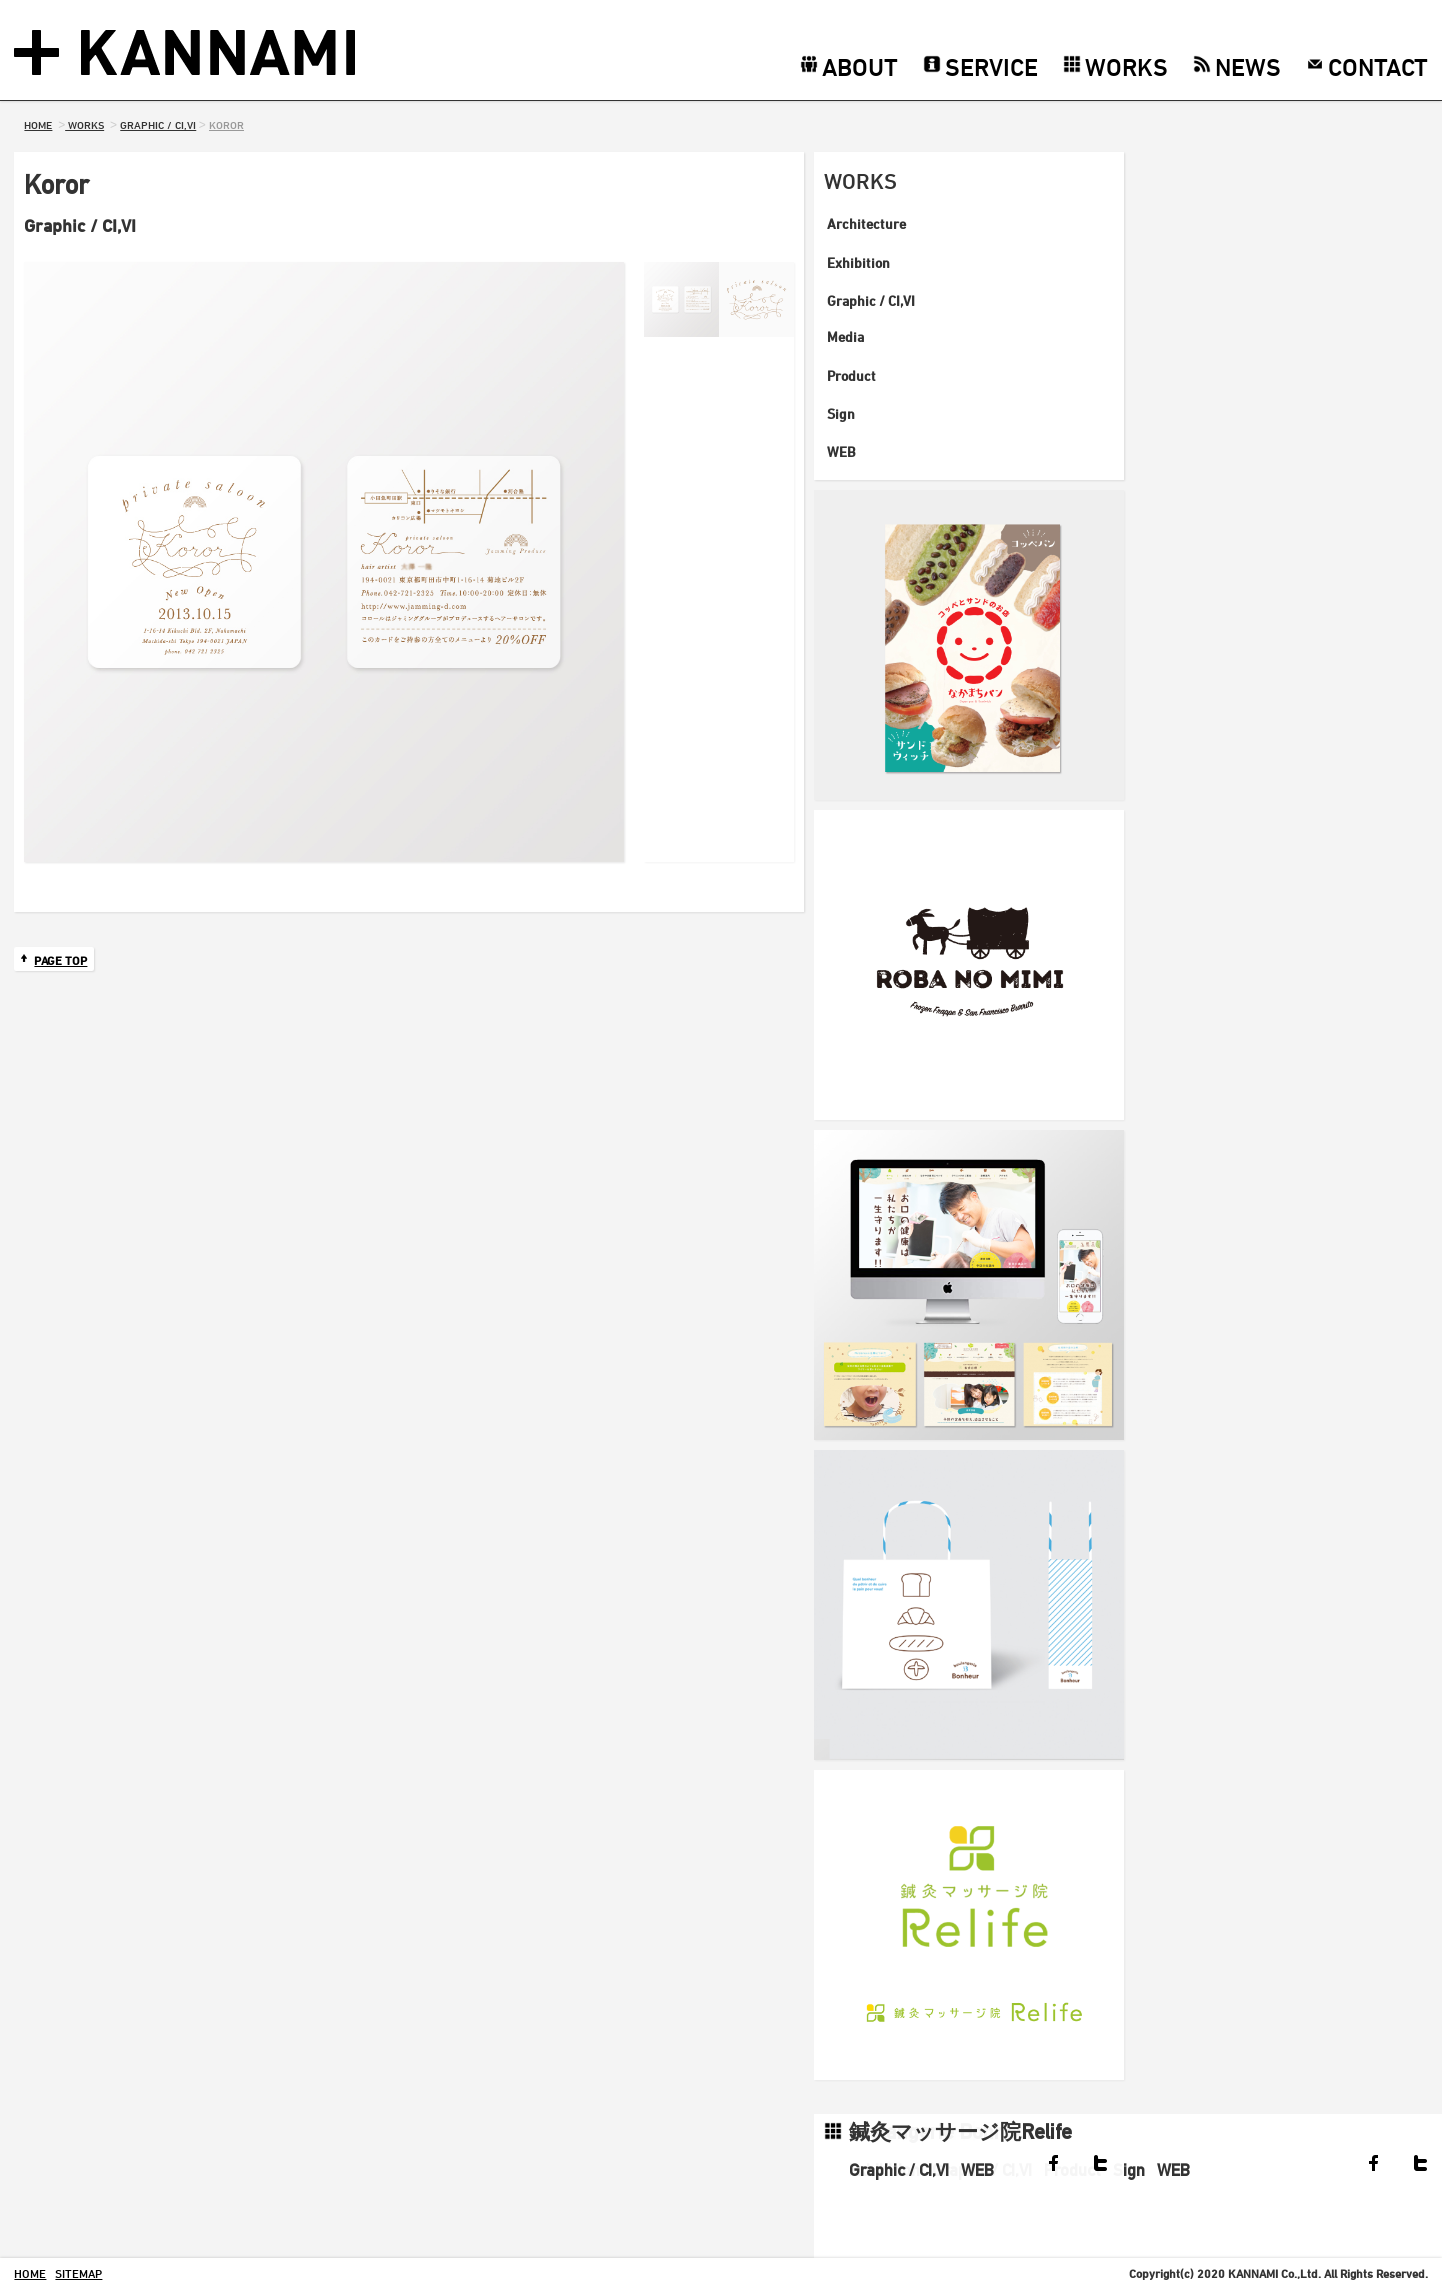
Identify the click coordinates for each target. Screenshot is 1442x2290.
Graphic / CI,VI (871, 300)
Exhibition (858, 262)
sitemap (78, 2273)
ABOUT (860, 66)
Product (851, 375)
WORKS (1126, 66)
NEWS (1248, 66)
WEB (841, 451)
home (30, 2273)
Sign (841, 413)
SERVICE (991, 66)
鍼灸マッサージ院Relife (960, 2131)
